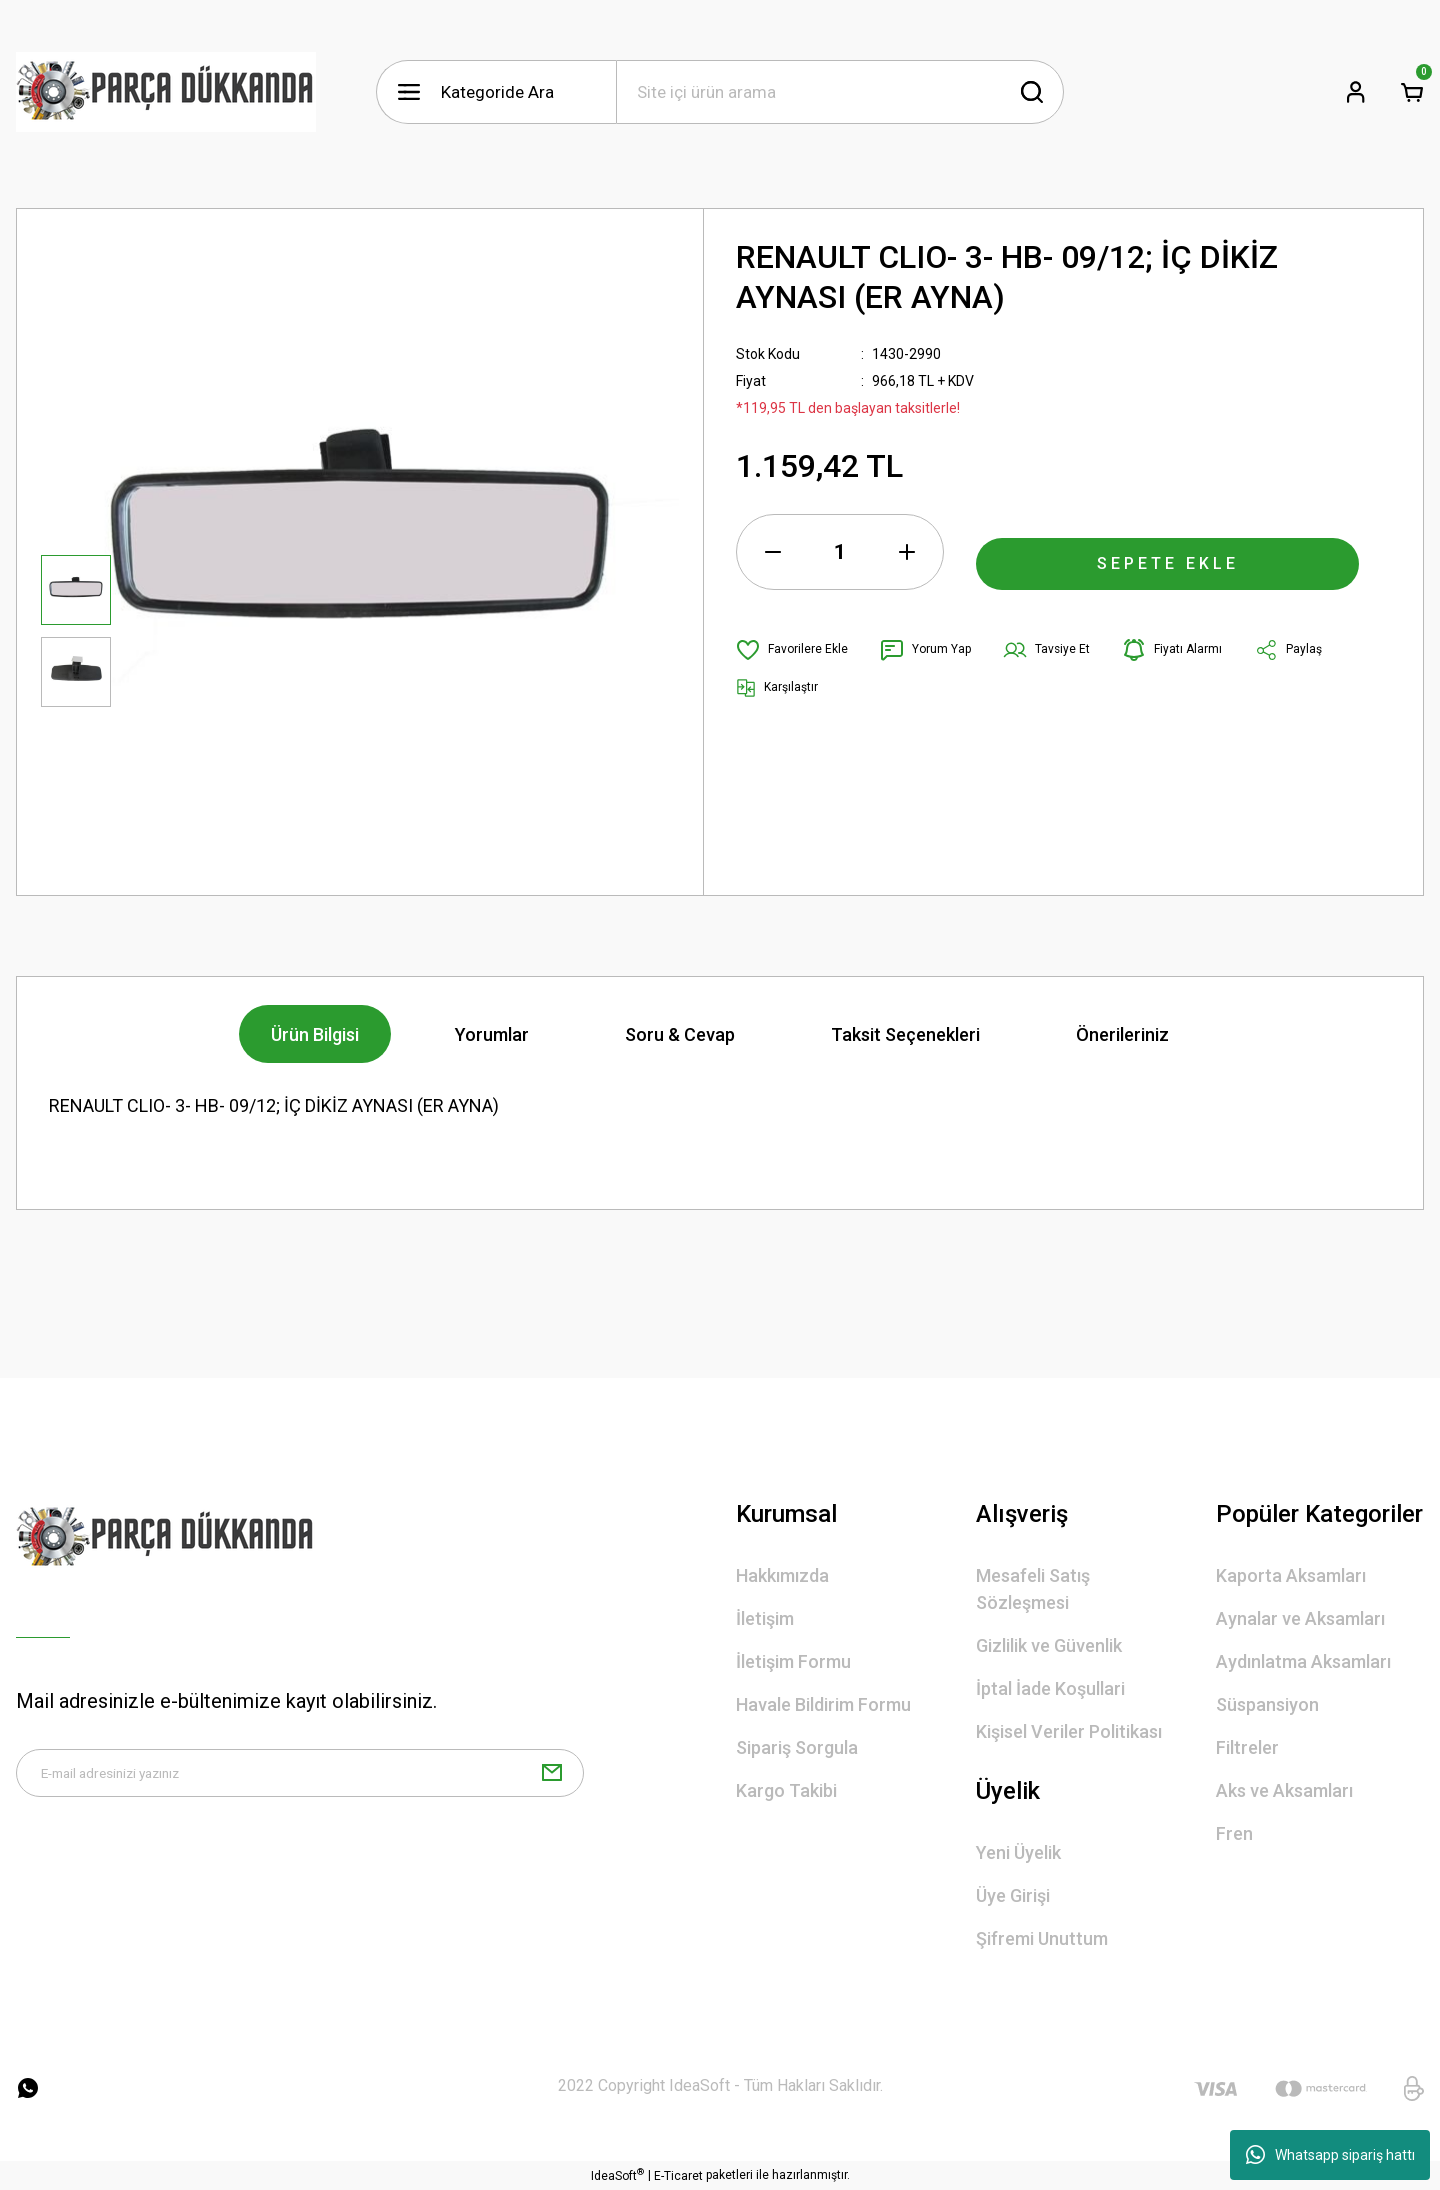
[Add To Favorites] (797, 650)
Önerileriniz (1122, 1034)
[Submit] (552, 1781)
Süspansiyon (1267, 1704)
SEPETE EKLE (1168, 552)
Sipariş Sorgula (797, 1747)
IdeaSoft (617, 2175)
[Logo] (166, 92)
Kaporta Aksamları (1291, 1575)
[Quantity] (840, 552)
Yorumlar (492, 1034)
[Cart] (1412, 92)
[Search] (840, 92)
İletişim (765, 1618)
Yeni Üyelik (1018, 1852)
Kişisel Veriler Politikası (1069, 1731)
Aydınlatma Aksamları (1303, 1661)
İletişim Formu (793, 1661)
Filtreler (1247, 1747)
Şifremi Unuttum (1042, 1938)
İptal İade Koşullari (1050, 1688)
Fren (1234, 1833)
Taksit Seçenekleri (905, 1034)
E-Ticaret (678, 2176)
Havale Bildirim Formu (823, 1704)
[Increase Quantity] (907, 552)
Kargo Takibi (786, 1790)
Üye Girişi (1013, 1895)
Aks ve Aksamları (1284, 1790)
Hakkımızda (782, 1575)
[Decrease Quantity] (773, 552)
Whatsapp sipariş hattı (1330, 2155)
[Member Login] (1356, 92)
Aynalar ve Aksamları (1300, 1618)
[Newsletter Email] (300, 1781)
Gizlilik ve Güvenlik (1049, 1645)
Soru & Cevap (680, 1034)
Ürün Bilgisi (315, 1034)
